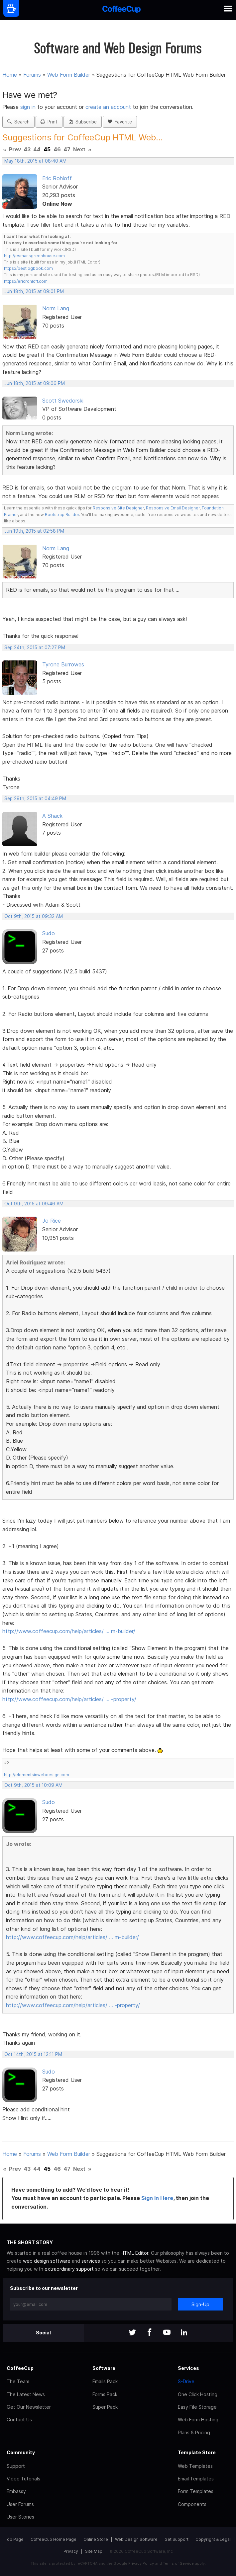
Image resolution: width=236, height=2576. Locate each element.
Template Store (197, 2452)
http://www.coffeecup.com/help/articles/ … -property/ (69, 1699)
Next (79, 149)
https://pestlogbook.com (28, 268)
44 (37, 149)
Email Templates (196, 2478)
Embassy (16, 2491)
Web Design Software (136, 2539)
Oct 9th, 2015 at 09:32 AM (33, 916)
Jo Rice (51, 1220)
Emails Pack (105, 2381)
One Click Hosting (197, 2394)
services (90, 2261)
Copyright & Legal (213, 2539)
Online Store (95, 2539)
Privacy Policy (141, 2563)
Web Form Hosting (198, 2419)
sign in (28, 107)
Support (16, 2466)
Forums (32, 74)
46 (57, 149)
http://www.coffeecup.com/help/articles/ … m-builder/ (68, 1631)
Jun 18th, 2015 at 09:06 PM (34, 383)
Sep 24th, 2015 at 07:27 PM (34, 647)
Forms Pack (104, 2394)
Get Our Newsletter (29, 2407)
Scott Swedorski (62, 400)
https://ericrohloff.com (26, 281)
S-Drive (186, 2381)
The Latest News (26, 2394)
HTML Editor (134, 2253)
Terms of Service (178, 2563)
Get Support (176, 2539)
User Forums (20, 2504)
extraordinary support (69, 2269)
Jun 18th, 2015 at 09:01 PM (34, 291)
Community (21, 2452)
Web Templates (195, 2466)
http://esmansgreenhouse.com (34, 255)
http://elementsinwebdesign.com (36, 1774)
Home (9, 74)
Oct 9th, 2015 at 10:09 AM (33, 1785)
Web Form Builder (68, 74)
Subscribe (82, 121)
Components (192, 2504)
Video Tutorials (23, 2478)
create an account (108, 107)
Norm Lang (55, 308)
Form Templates (195, 2491)
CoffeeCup (20, 2368)
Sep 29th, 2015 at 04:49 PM (35, 798)
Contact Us (19, 2419)
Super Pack (105, 2407)
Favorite (120, 121)
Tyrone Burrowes (63, 664)
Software (103, 2368)
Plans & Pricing (194, 2432)
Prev (15, 149)
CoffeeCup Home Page (53, 2539)
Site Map (93, 2551)
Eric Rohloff (57, 178)
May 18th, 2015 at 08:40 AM (35, 161)
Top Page (14, 2539)
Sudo (48, 933)
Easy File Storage (197, 2407)
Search (18, 121)
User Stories (20, 2517)
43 (27, 149)
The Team (18, 2381)
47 (66, 149)
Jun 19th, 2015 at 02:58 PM (34, 531)
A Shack (52, 815)
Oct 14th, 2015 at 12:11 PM (33, 2054)
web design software (46, 2261)
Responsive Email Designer (173, 507)
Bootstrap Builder (62, 514)
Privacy (70, 2551)
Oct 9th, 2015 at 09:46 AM (33, 1203)
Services (188, 2368)
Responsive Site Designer (118, 507)
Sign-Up (200, 2304)
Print (49, 121)
